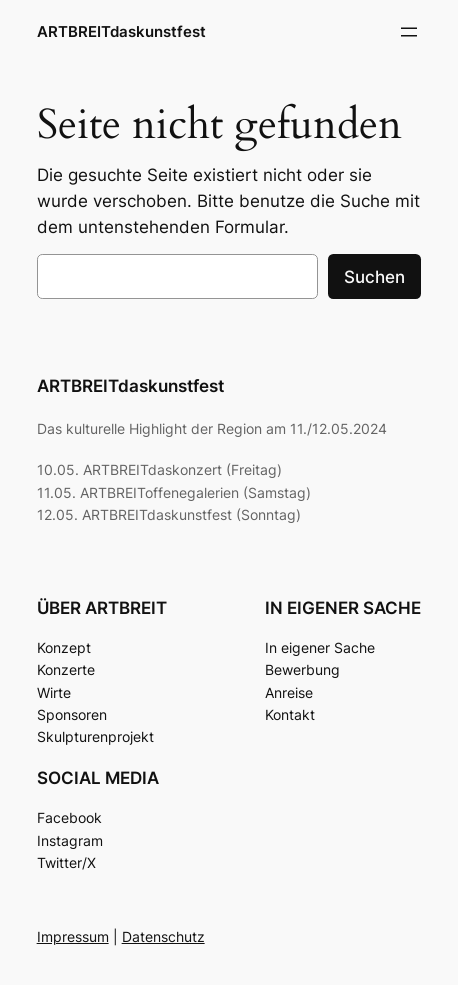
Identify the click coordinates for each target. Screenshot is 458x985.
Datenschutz (163, 936)
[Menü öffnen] (409, 32)
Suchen (374, 277)
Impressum (73, 936)
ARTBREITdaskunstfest (121, 32)
